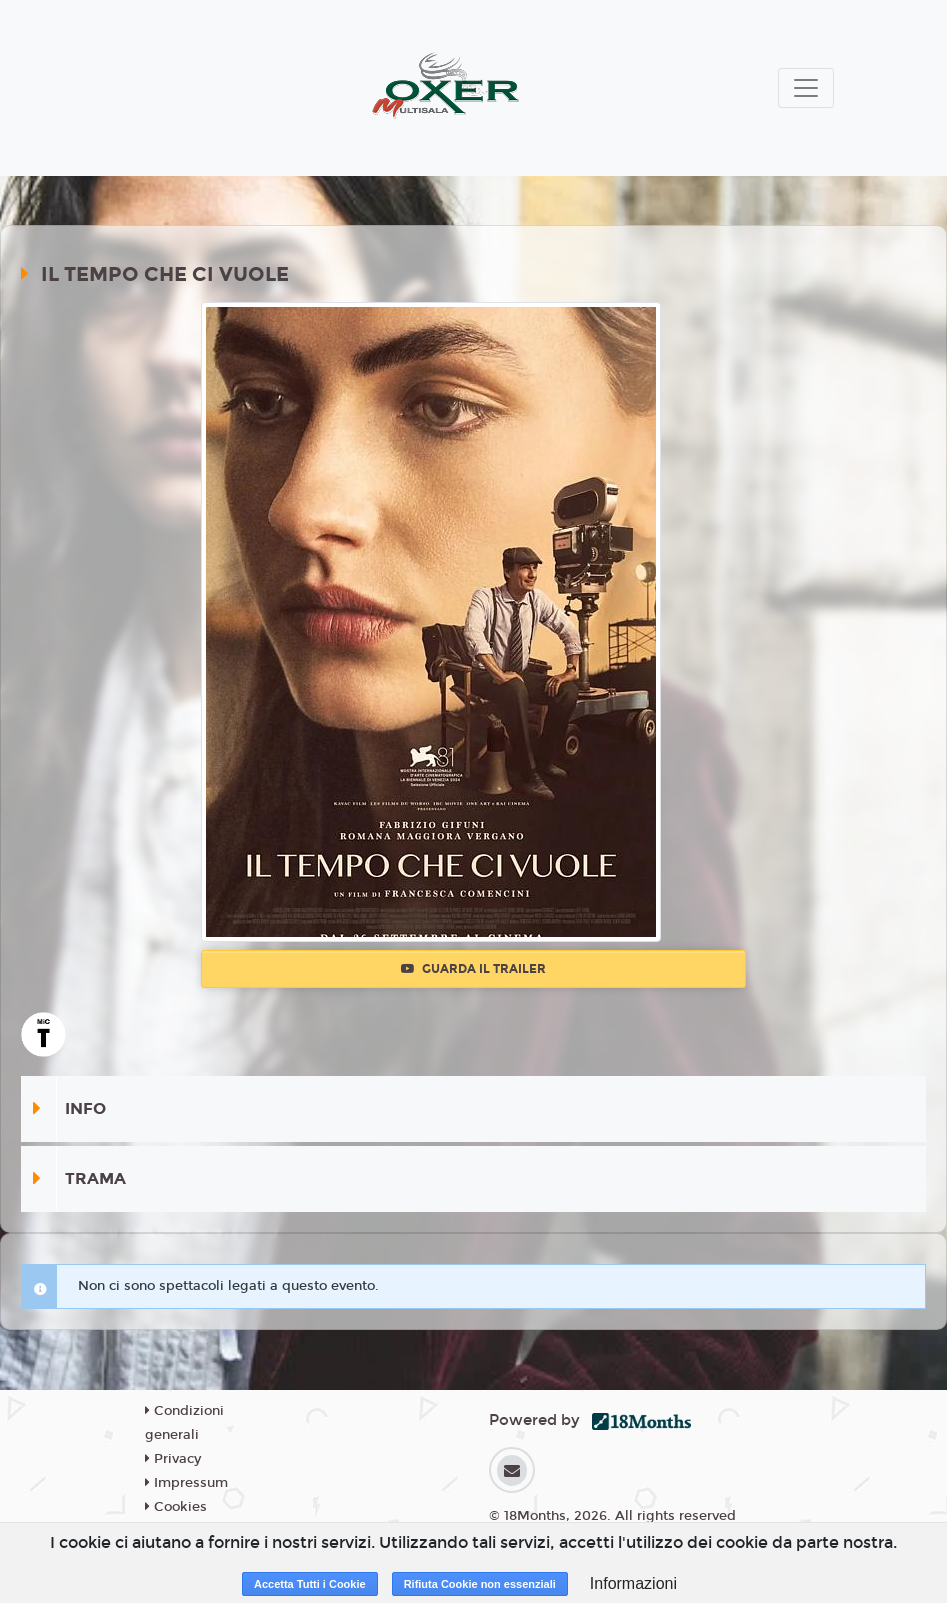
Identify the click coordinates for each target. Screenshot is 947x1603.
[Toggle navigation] (806, 88)
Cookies (176, 1507)
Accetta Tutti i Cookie (310, 1584)
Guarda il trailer (473, 969)
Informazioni (633, 1583)
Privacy (173, 1459)
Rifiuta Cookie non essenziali (480, 1584)
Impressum (186, 1483)
